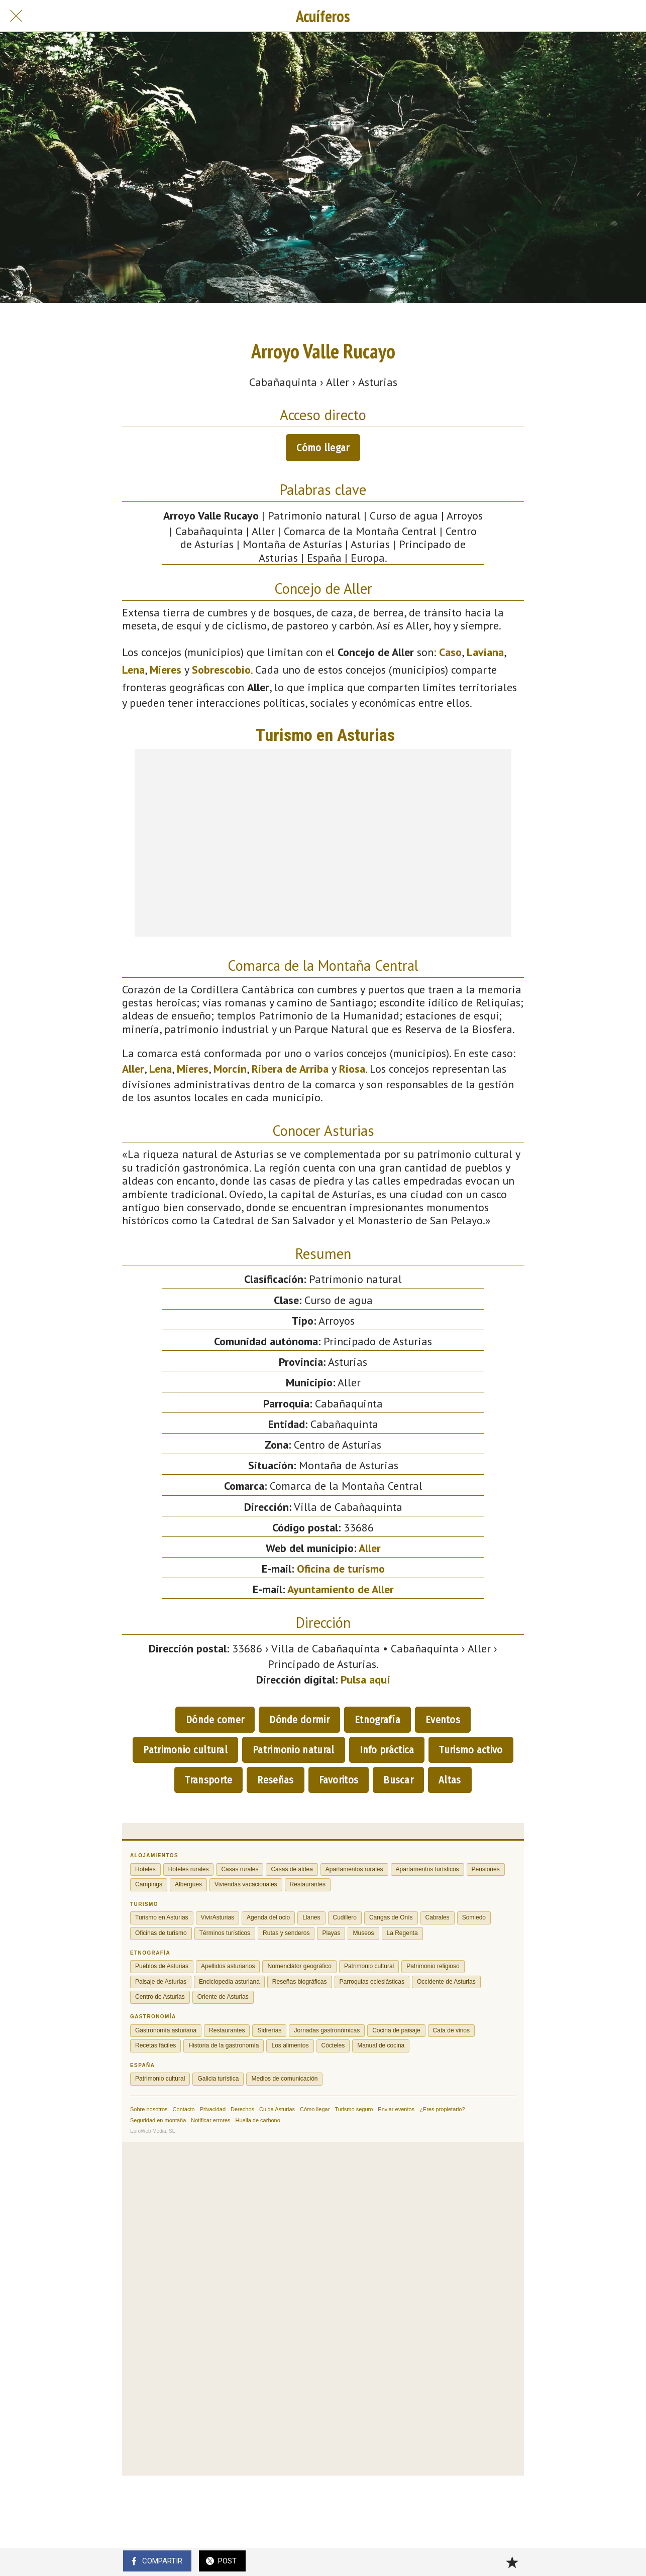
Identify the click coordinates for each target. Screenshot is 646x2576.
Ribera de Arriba (290, 1069)
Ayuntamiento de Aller (340, 1589)
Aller (133, 1069)
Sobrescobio (221, 670)
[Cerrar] (16, 16)
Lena (133, 670)
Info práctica (387, 1750)
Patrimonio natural (293, 1750)
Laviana (485, 652)
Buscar (398, 1780)
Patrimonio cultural (185, 1750)
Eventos (442, 1720)
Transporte (208, 1780)
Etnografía (377, 1720)
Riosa (352, 1069)
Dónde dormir (299, 1720)
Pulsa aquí (365, 1679)
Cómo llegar (322, 448)
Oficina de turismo (341, 1569)
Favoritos (339, 1780)
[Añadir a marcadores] (512, 2562)
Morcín (230, 1069)
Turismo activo (470, 1750)
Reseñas (275, 1780)
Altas (450, 1780)
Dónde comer (215, 1720)
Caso (450, 652)
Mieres (165, 670)
